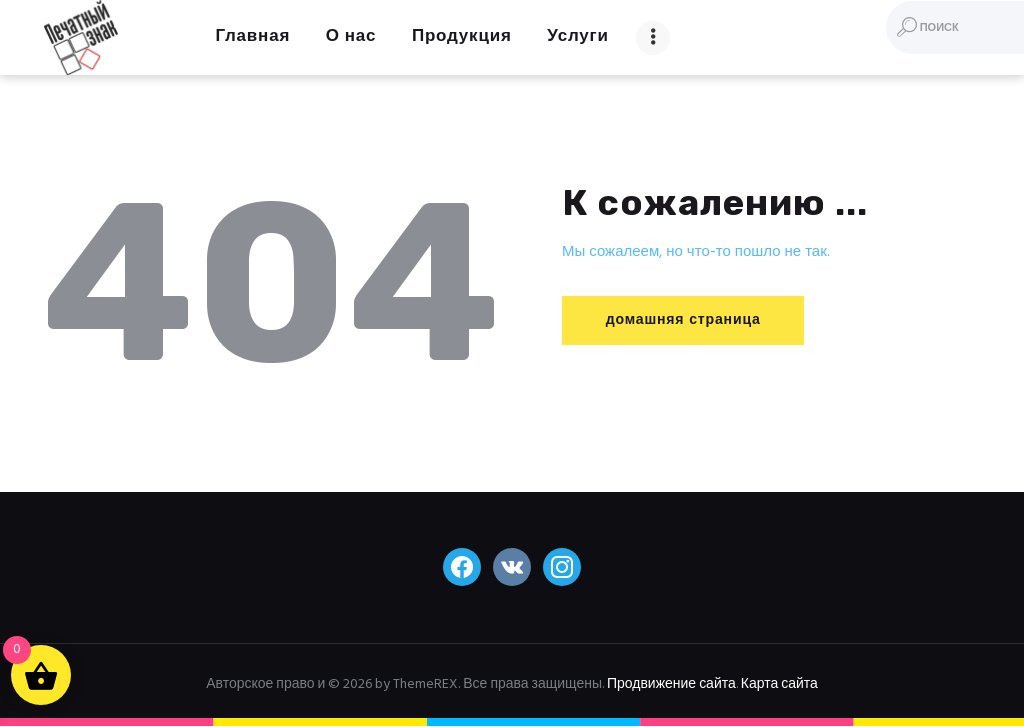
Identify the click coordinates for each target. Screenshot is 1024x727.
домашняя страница (689, 320)
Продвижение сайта (671, 684)
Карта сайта (779, 684)
